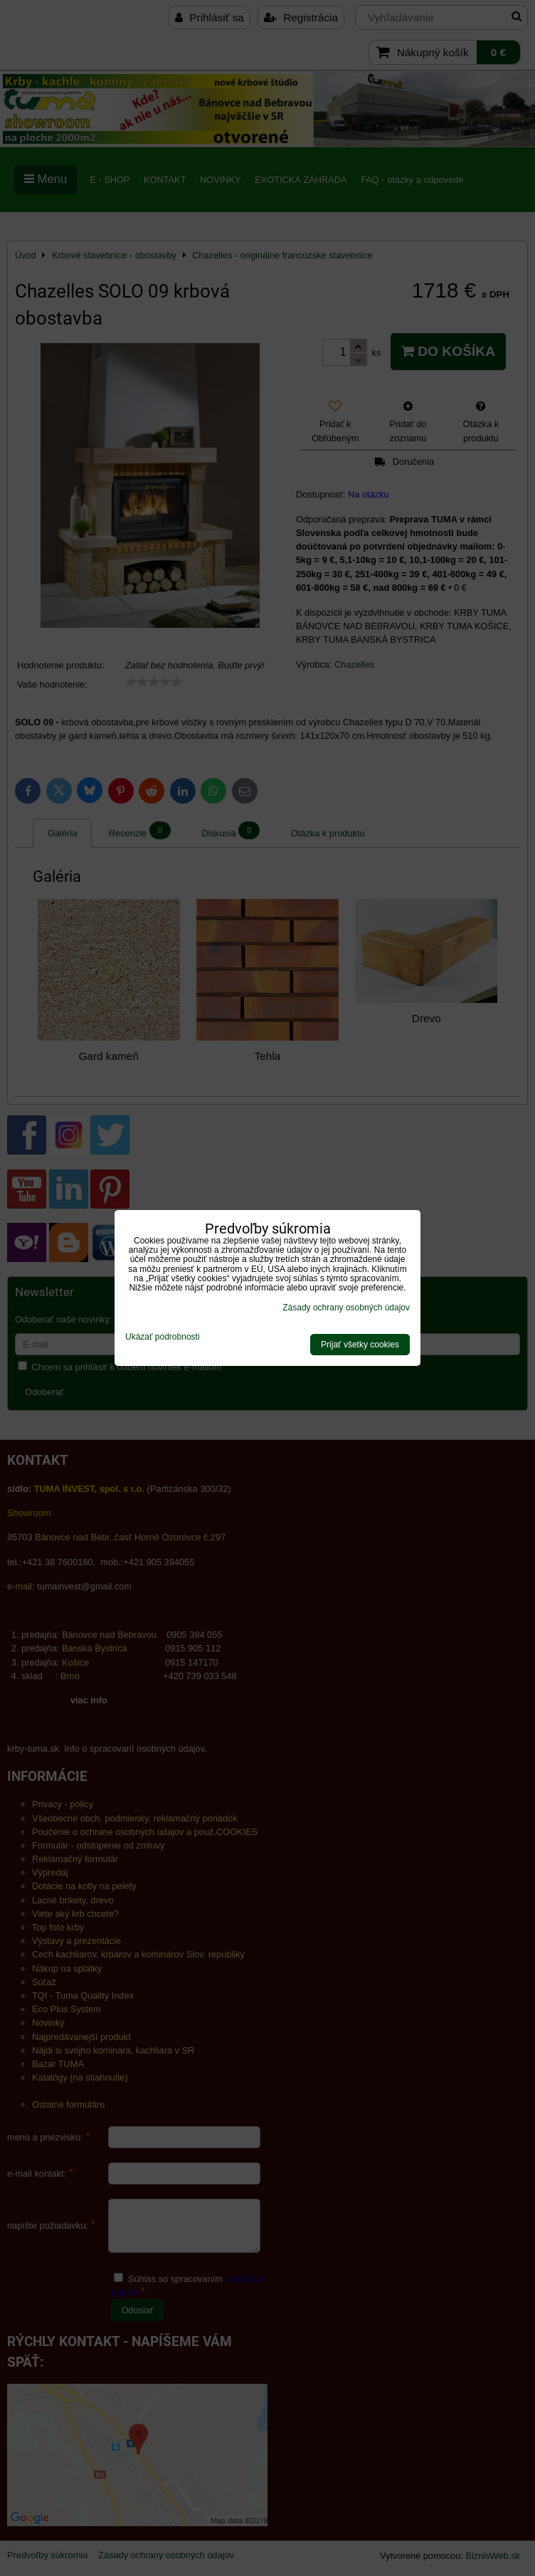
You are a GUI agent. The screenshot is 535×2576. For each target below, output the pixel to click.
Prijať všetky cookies (360, 1345)
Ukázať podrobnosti (162, 1337)
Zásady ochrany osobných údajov (346, 1308)
